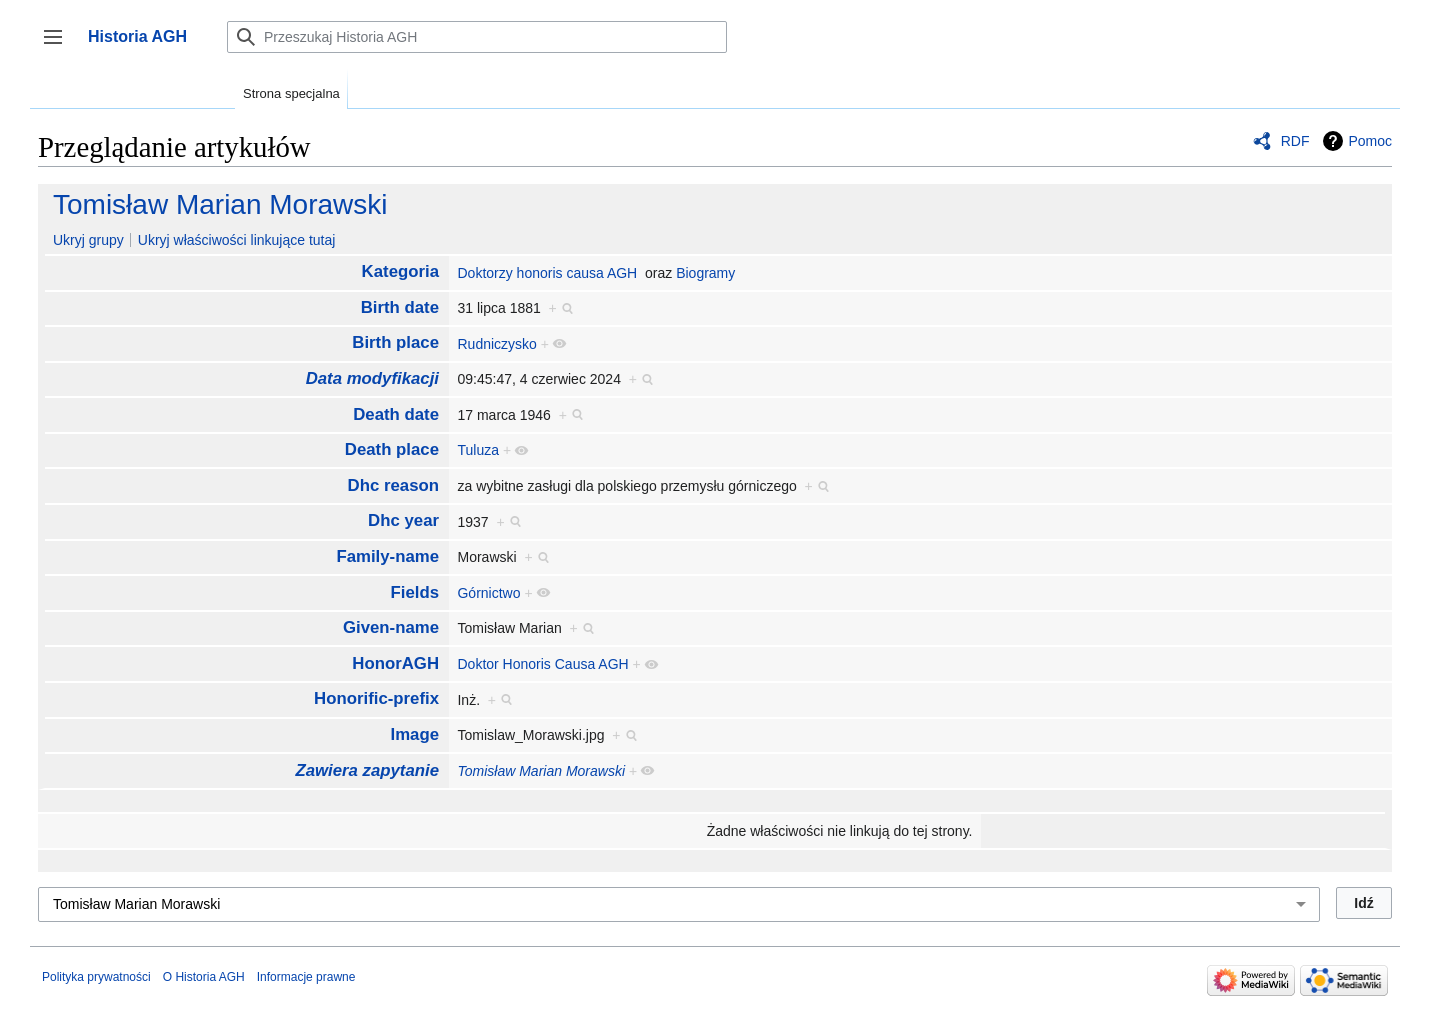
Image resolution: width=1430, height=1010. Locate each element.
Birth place (395, 342)
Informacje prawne (306, 977)
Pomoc (1370, 141)
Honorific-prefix (376, 698)
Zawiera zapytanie (367, 770)
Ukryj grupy (88, 240)
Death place (392, 449)
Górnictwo (488, 593)
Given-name (391, 627)
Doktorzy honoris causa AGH (547, 273)
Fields (415, 592)
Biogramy (705, 273)
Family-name (387, 556)
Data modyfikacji (372, 378)
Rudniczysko (496, 344)
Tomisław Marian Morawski (220, 204)
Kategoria (400, 271)
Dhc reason (393, 485)
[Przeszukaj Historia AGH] (477, 37)
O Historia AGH (204, 977)
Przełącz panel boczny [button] (59, 46)
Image (415, 734)
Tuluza (478, 450)
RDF (1295, 141)
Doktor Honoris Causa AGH (542, 664)
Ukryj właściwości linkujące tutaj (237, 240)
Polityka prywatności (96, 977)
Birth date (400, 307)
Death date (396, 414)
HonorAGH (395, 663)
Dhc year (403, 520)
